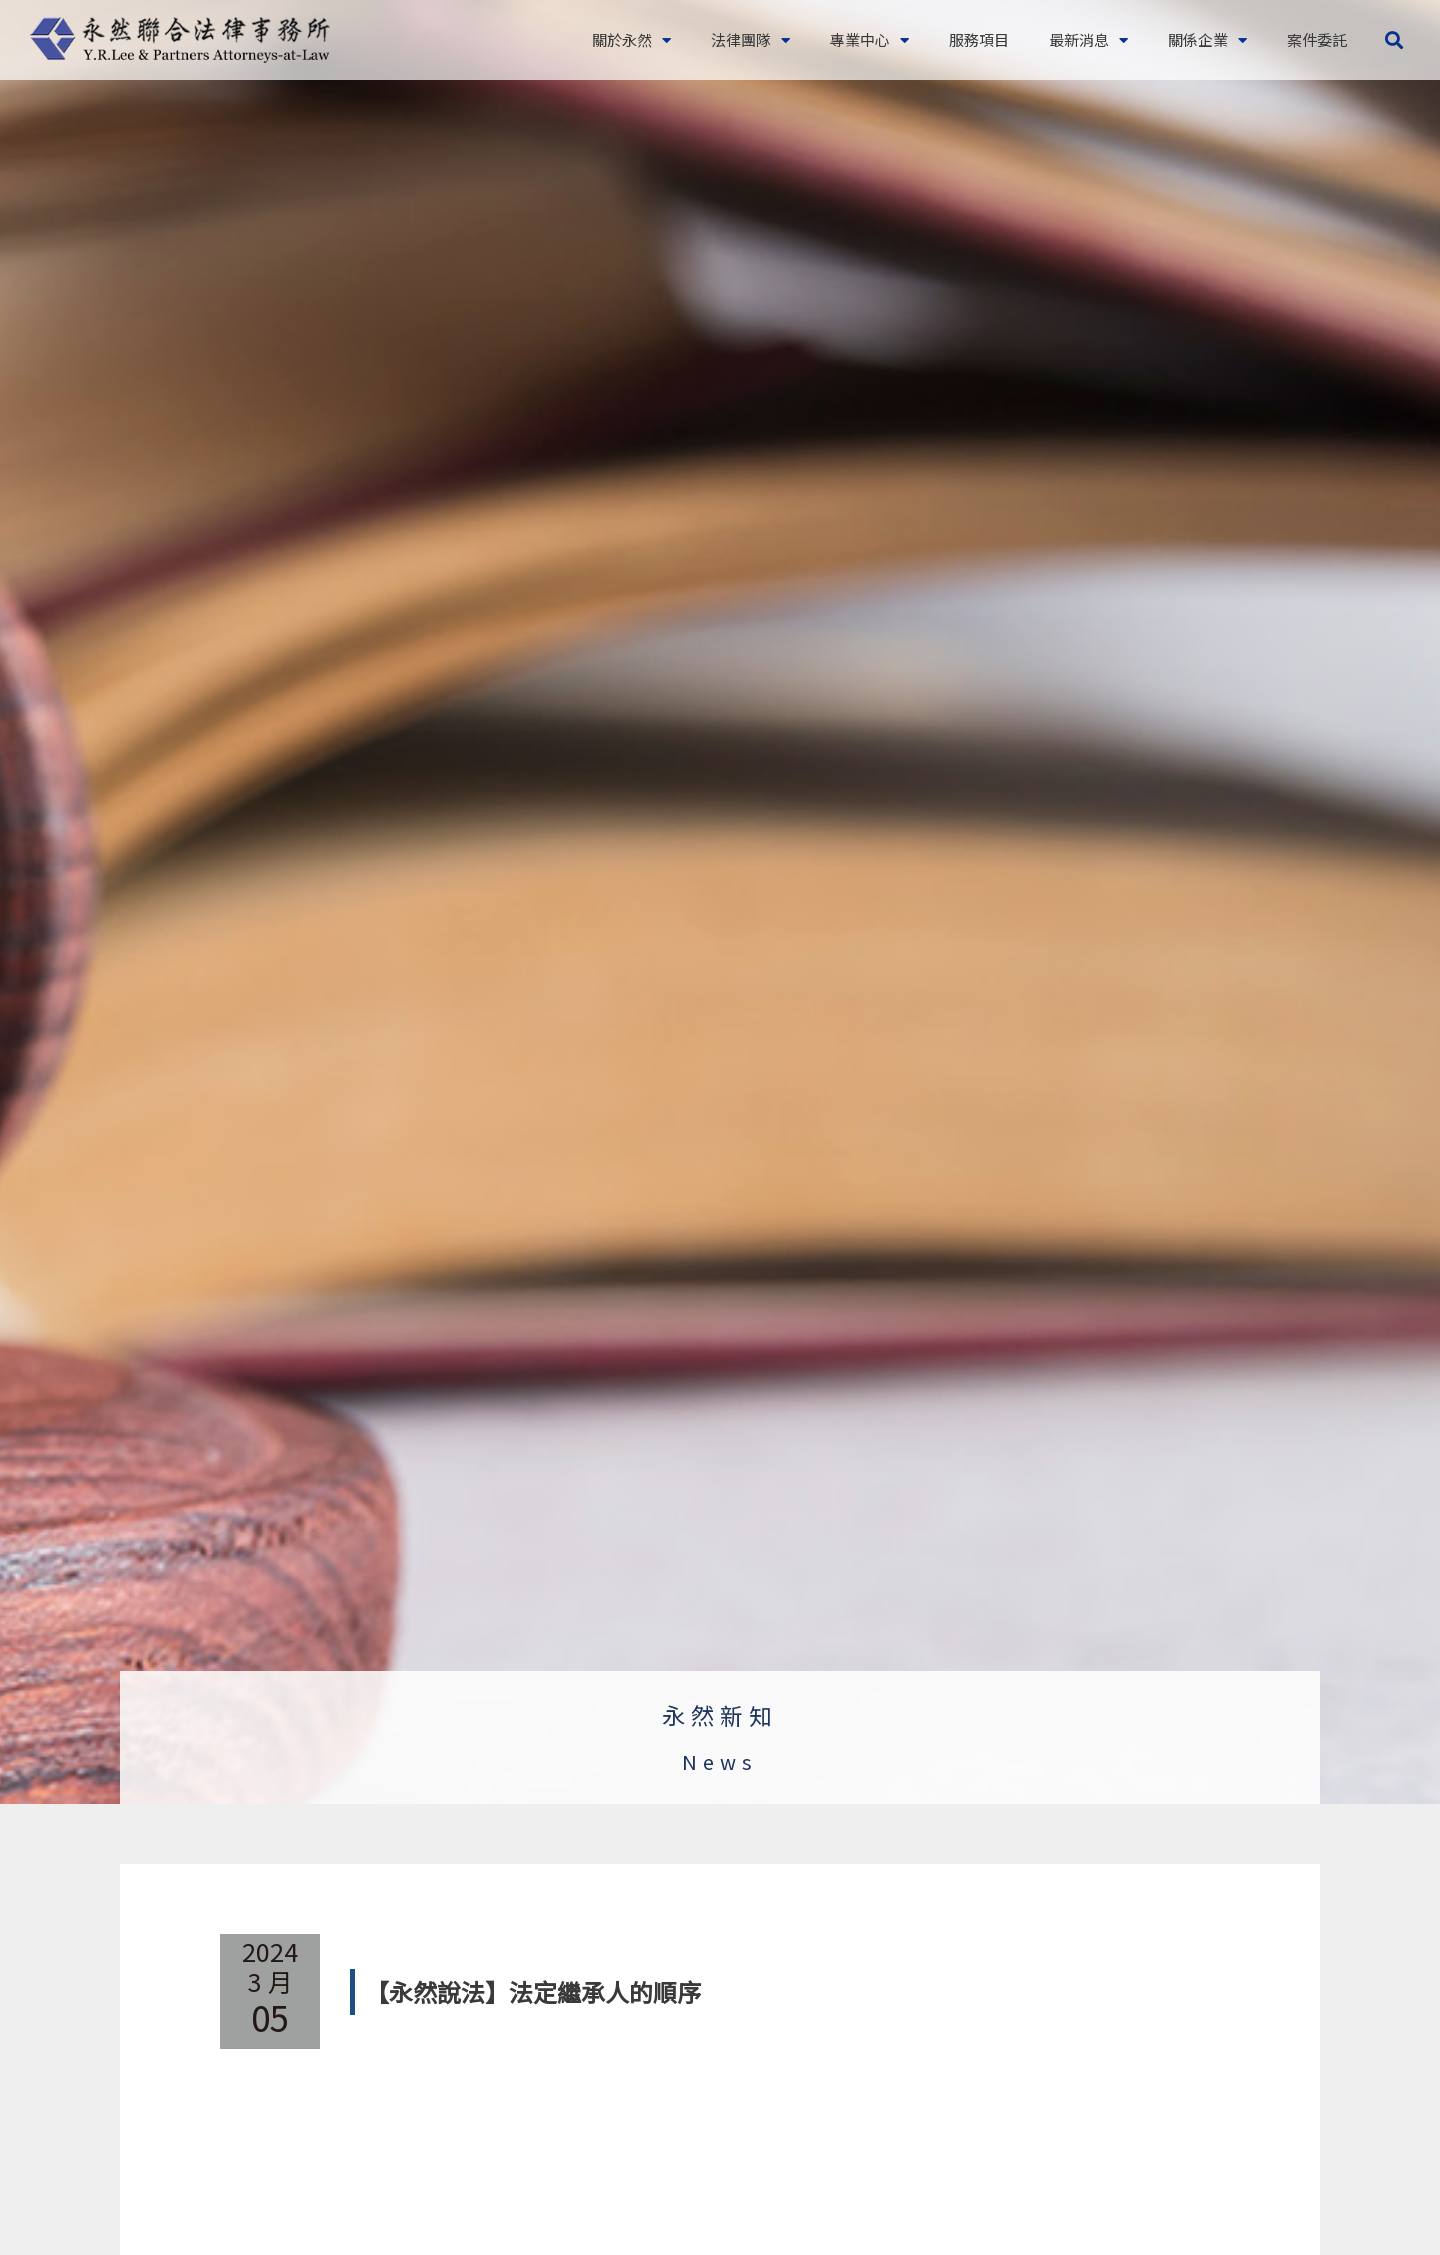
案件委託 (1317, 39)
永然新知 (720, 1714)
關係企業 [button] (1207, 40)
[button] (1393, 40)
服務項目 (979, 39)
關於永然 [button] (631, 40)
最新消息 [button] (1088, 40)
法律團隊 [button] (750, 40)
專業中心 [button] (869, 40)
